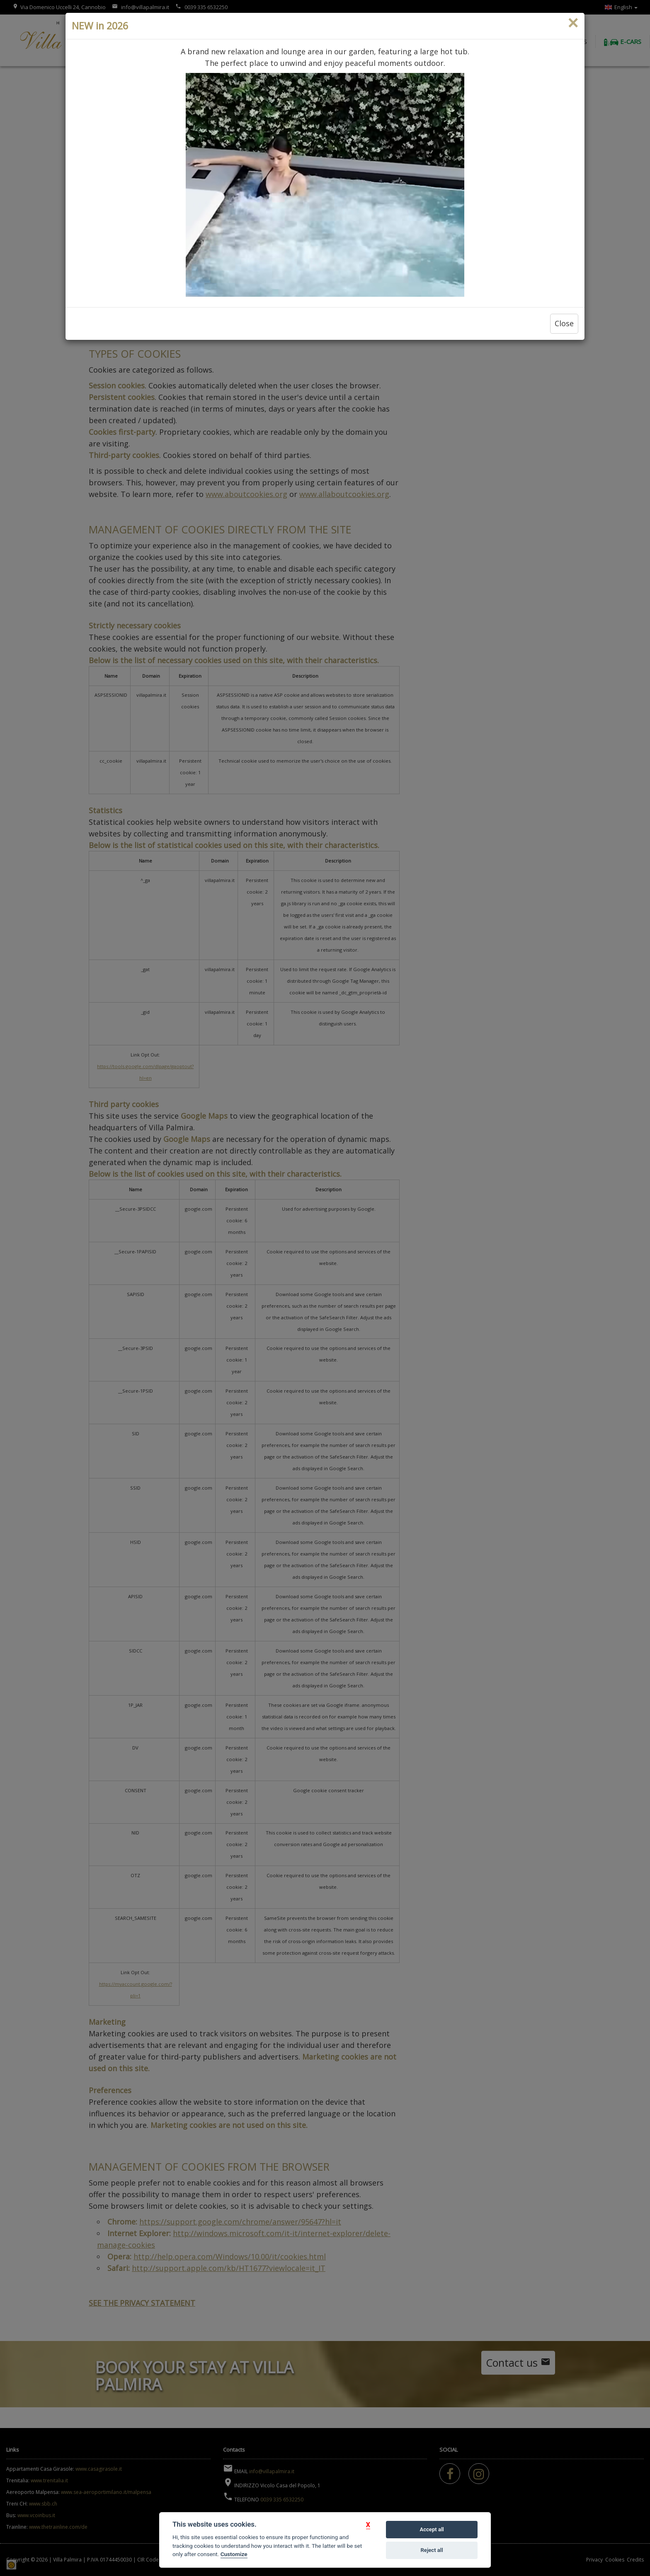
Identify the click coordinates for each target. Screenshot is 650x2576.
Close (564, 323)
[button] (368, 2525)
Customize (234, 2554)
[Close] (573, 23)
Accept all (432, 2529)
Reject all (432, 2550)
